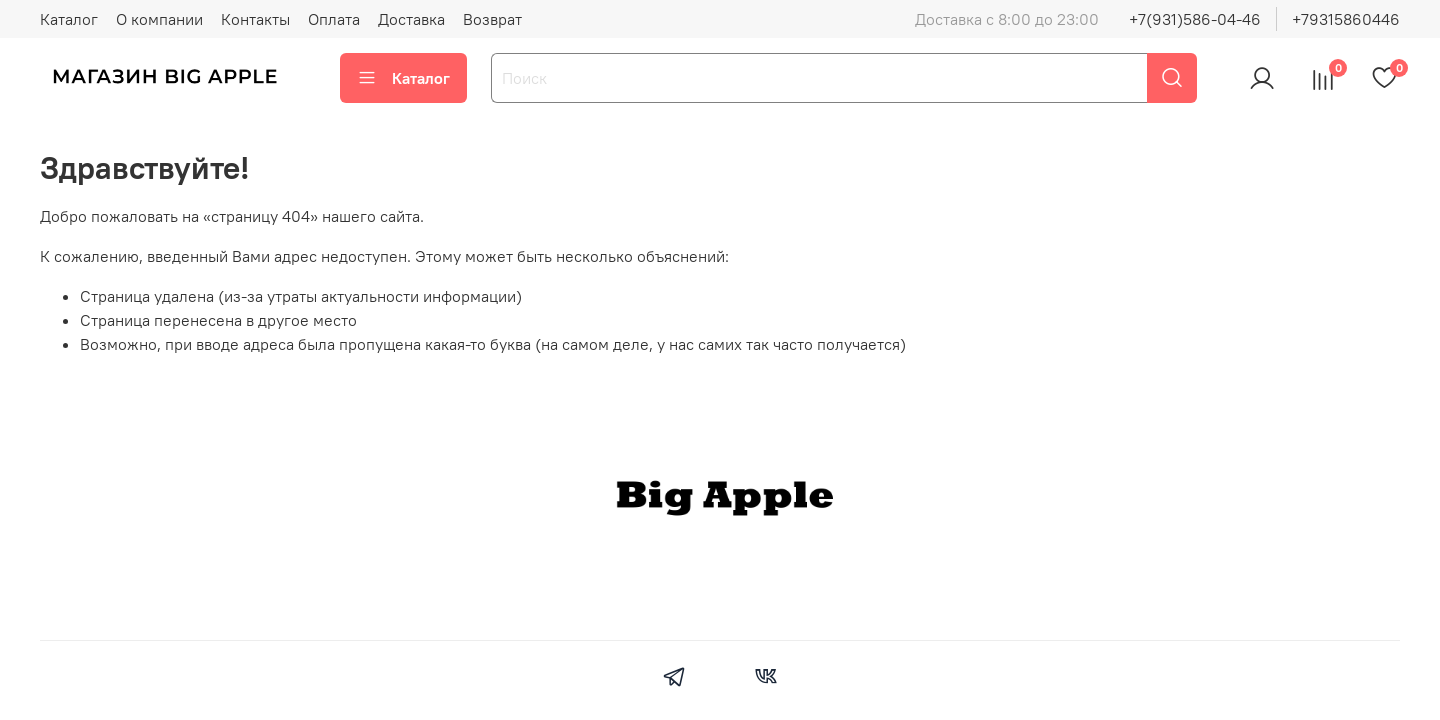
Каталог (69, 19)
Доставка (411, 19)
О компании (159, 19)
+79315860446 (1346, 19)
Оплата (334, 19)
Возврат (492, 19)
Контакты (255, 19)
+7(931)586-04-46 (1195, 19)
